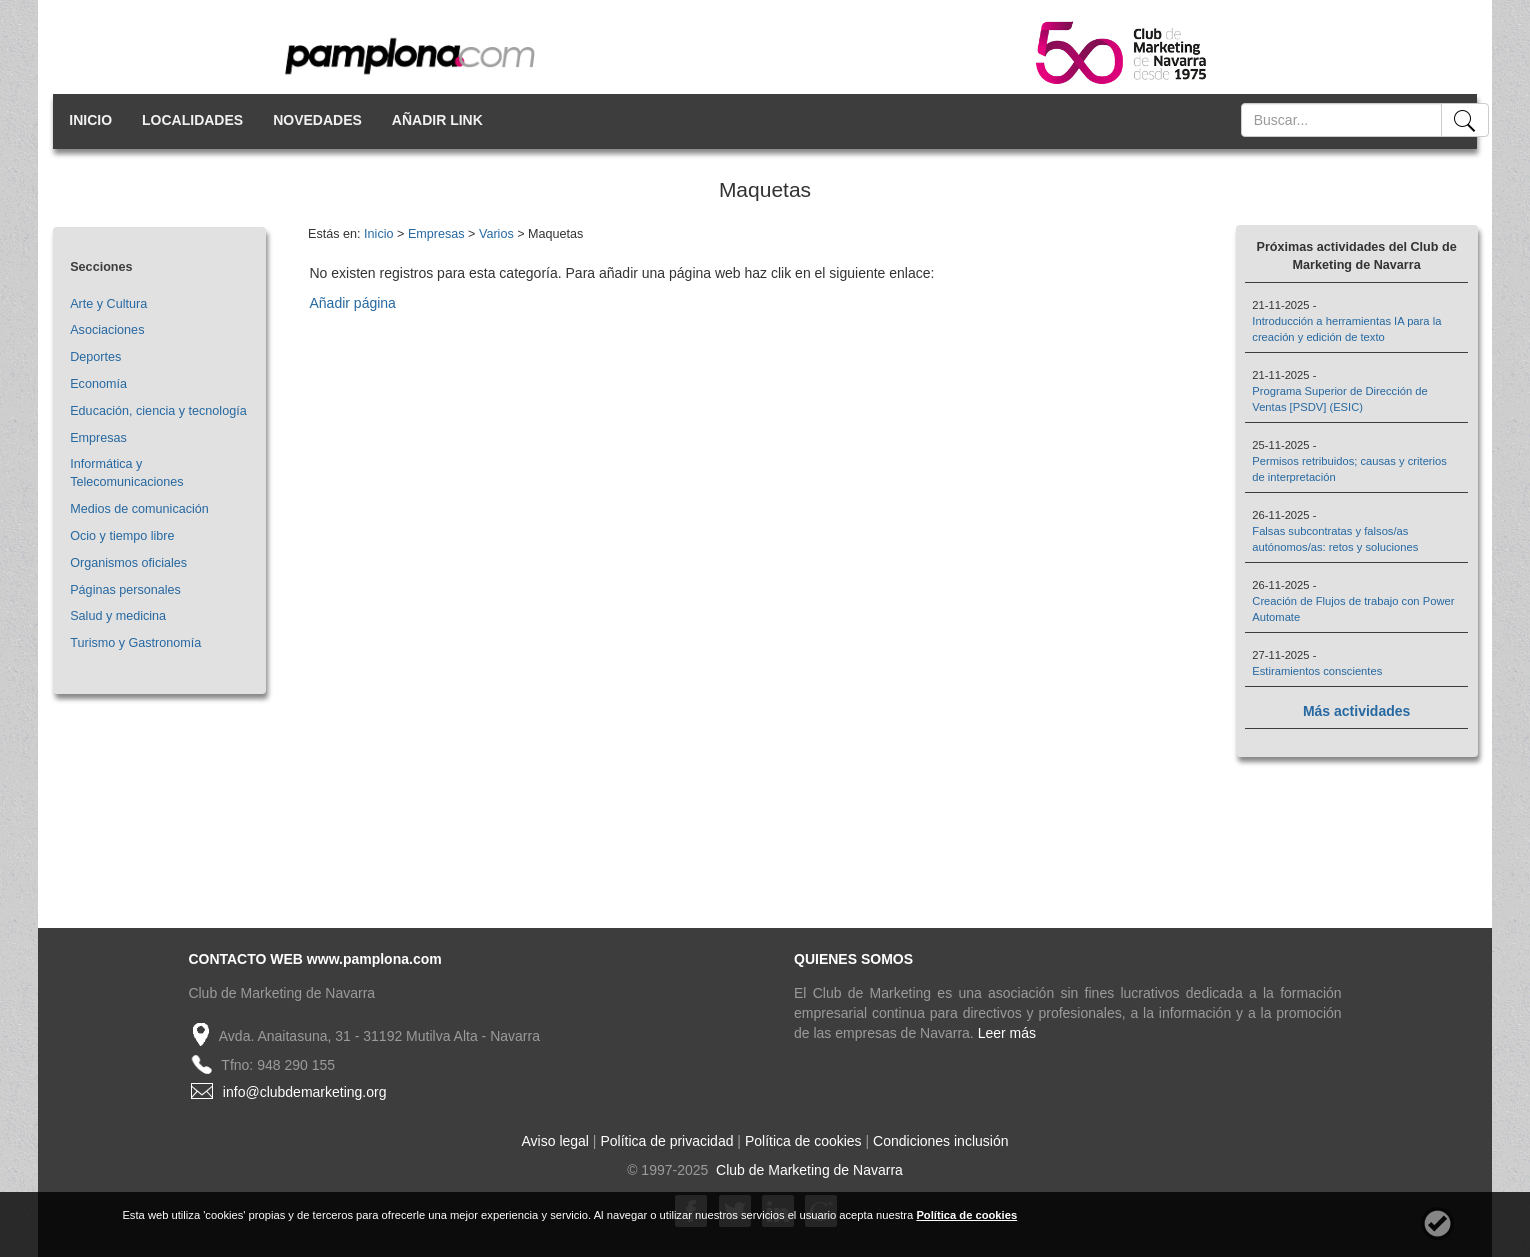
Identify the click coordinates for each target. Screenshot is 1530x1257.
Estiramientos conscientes (1317, 671)
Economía (98, 384)
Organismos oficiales (128, 563)
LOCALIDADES (192, 120)
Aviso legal (555, 1141)
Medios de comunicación (139, 509)
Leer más (1007, 1033)
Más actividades (1356, 711)
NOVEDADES (317, 120)
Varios (496, 234)
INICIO (90, 120)
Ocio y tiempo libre (122, 536)
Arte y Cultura (108, 304)
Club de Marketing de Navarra (807, 1170)
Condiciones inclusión (940, 1141)
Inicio (378, 234)
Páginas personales (125, 590)
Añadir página (353, 303)
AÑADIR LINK (437, 120)
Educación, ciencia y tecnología (158, 411)
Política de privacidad (666, 1141)
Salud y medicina (118, 616)
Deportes (95, 357)
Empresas (98, 438)
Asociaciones (107, 330)
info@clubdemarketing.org (305, 1092)
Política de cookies (803, 1141)
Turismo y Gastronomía (135, 643)
